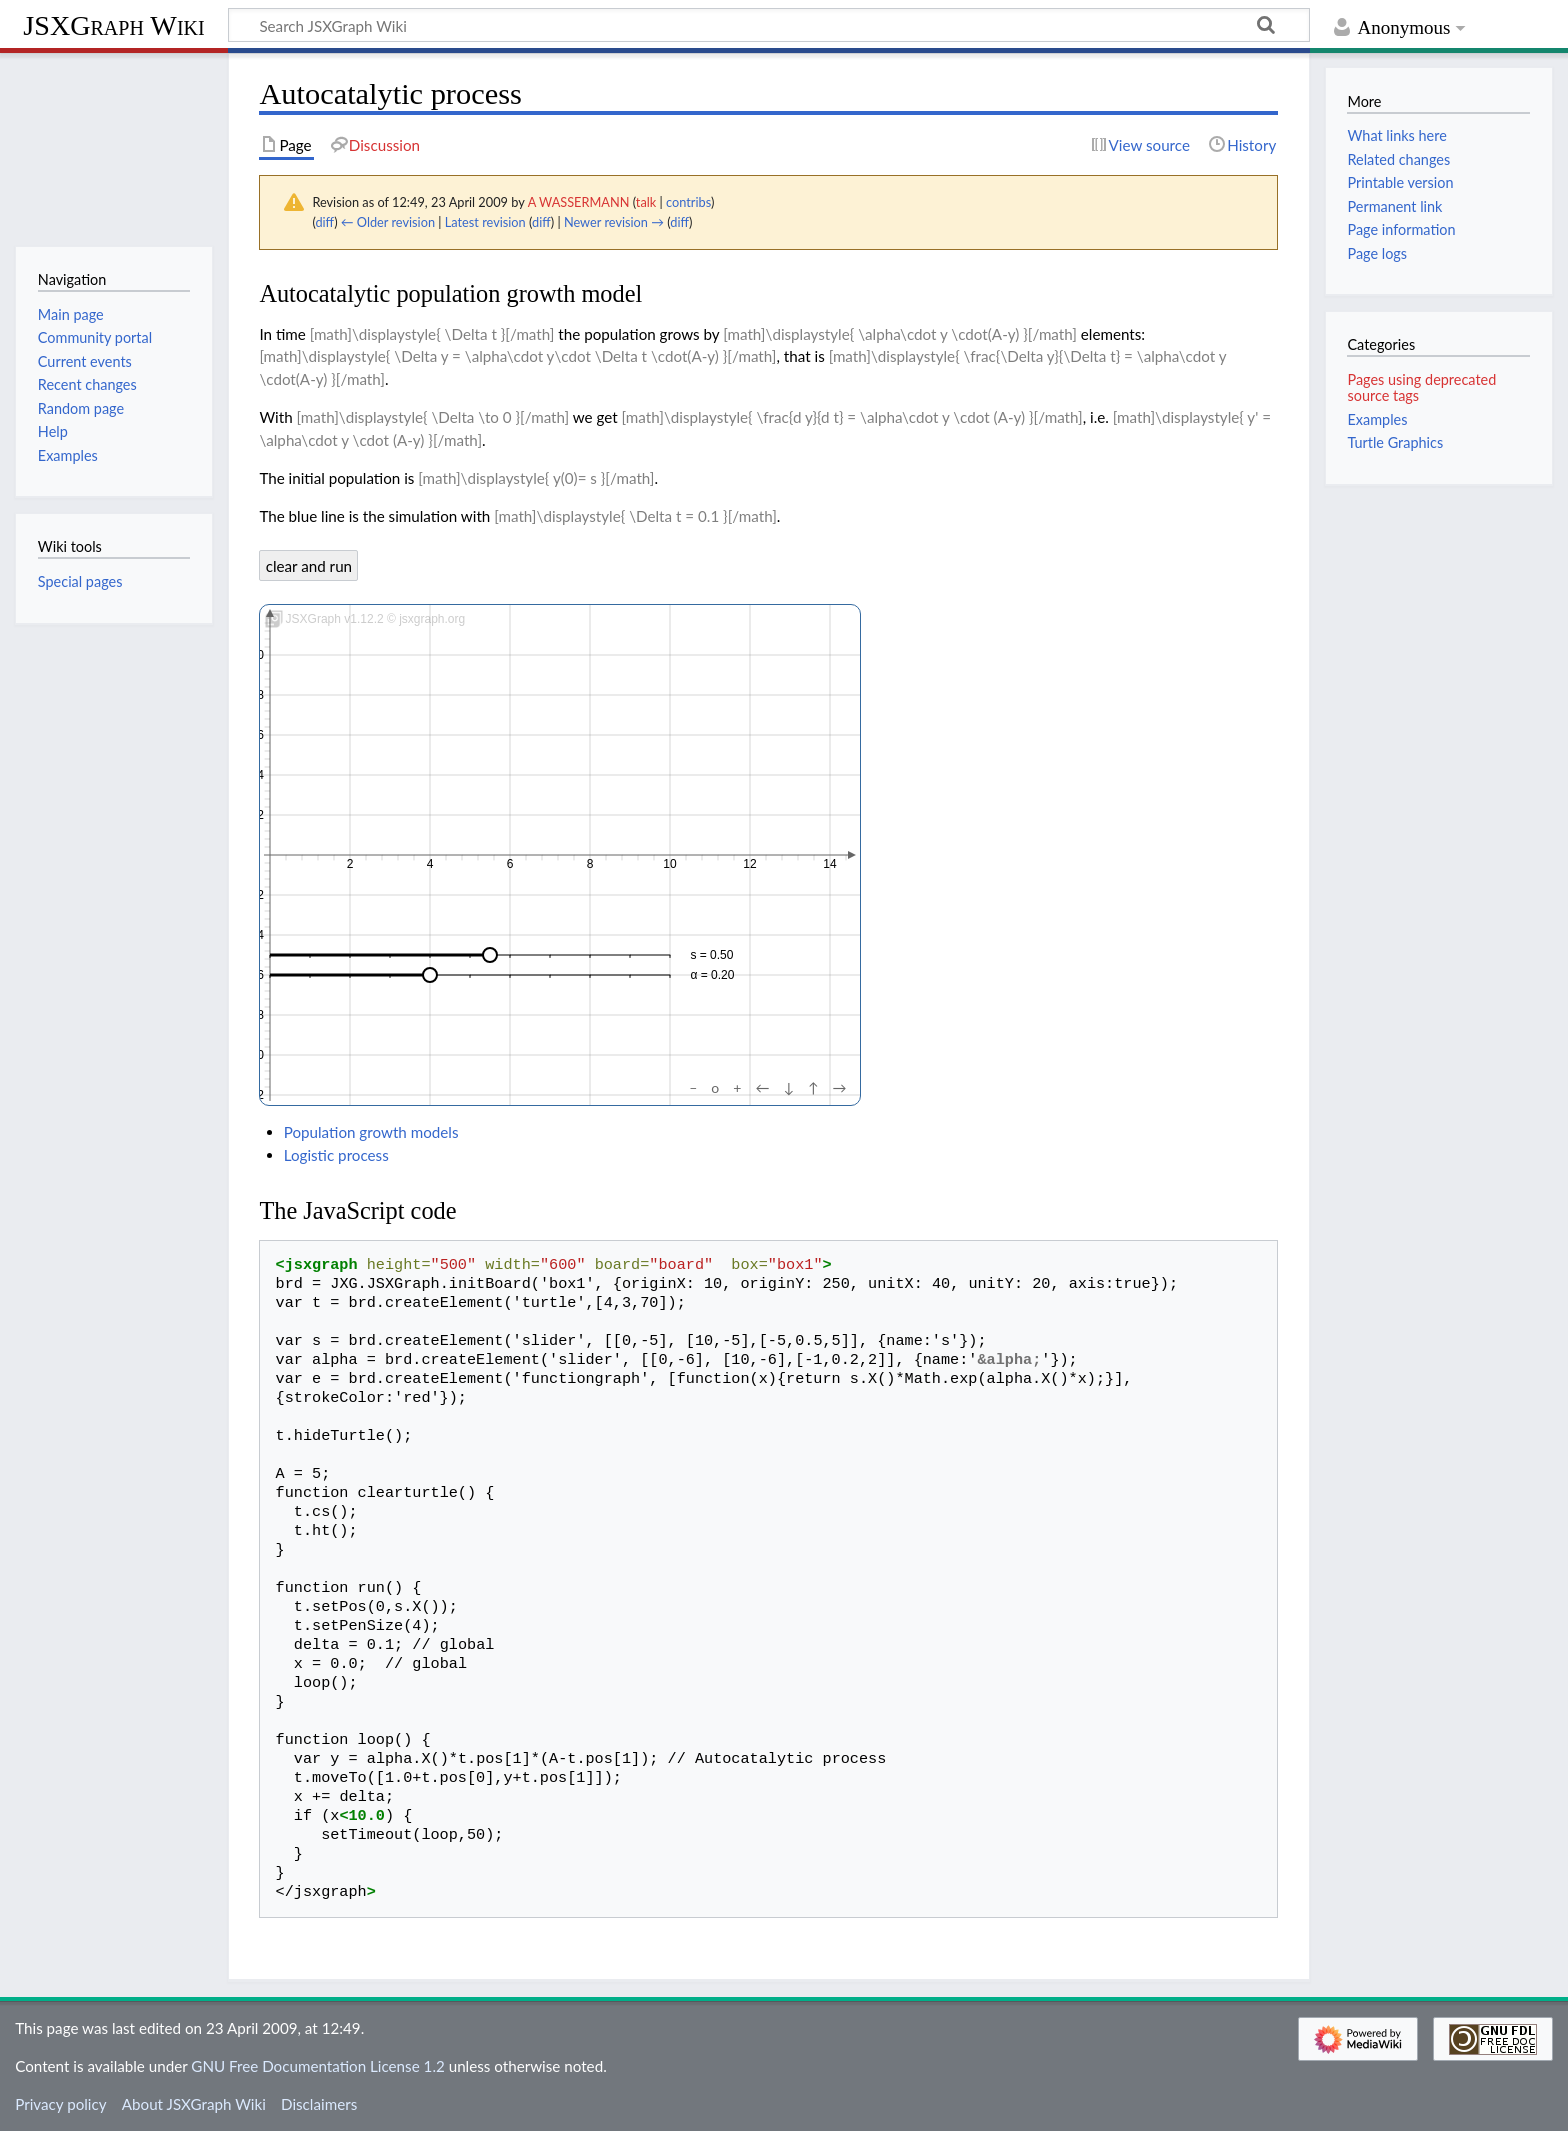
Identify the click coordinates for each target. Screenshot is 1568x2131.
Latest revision (485, 222)
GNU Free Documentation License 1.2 (317, 2066)
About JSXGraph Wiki (194, 2104)
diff (324, 222)
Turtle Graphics (1395, 442)
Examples (1377, 419)
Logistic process (336, 1155)
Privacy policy (60, 2104)
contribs (688, 202)
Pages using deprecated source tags (1421, 387)
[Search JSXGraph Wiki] (769, 25)
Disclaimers (319, 2104)
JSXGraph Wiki (113, 25)
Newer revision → (614, 222)
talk (646, 202)
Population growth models (371, 1132)
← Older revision (388, 222)
